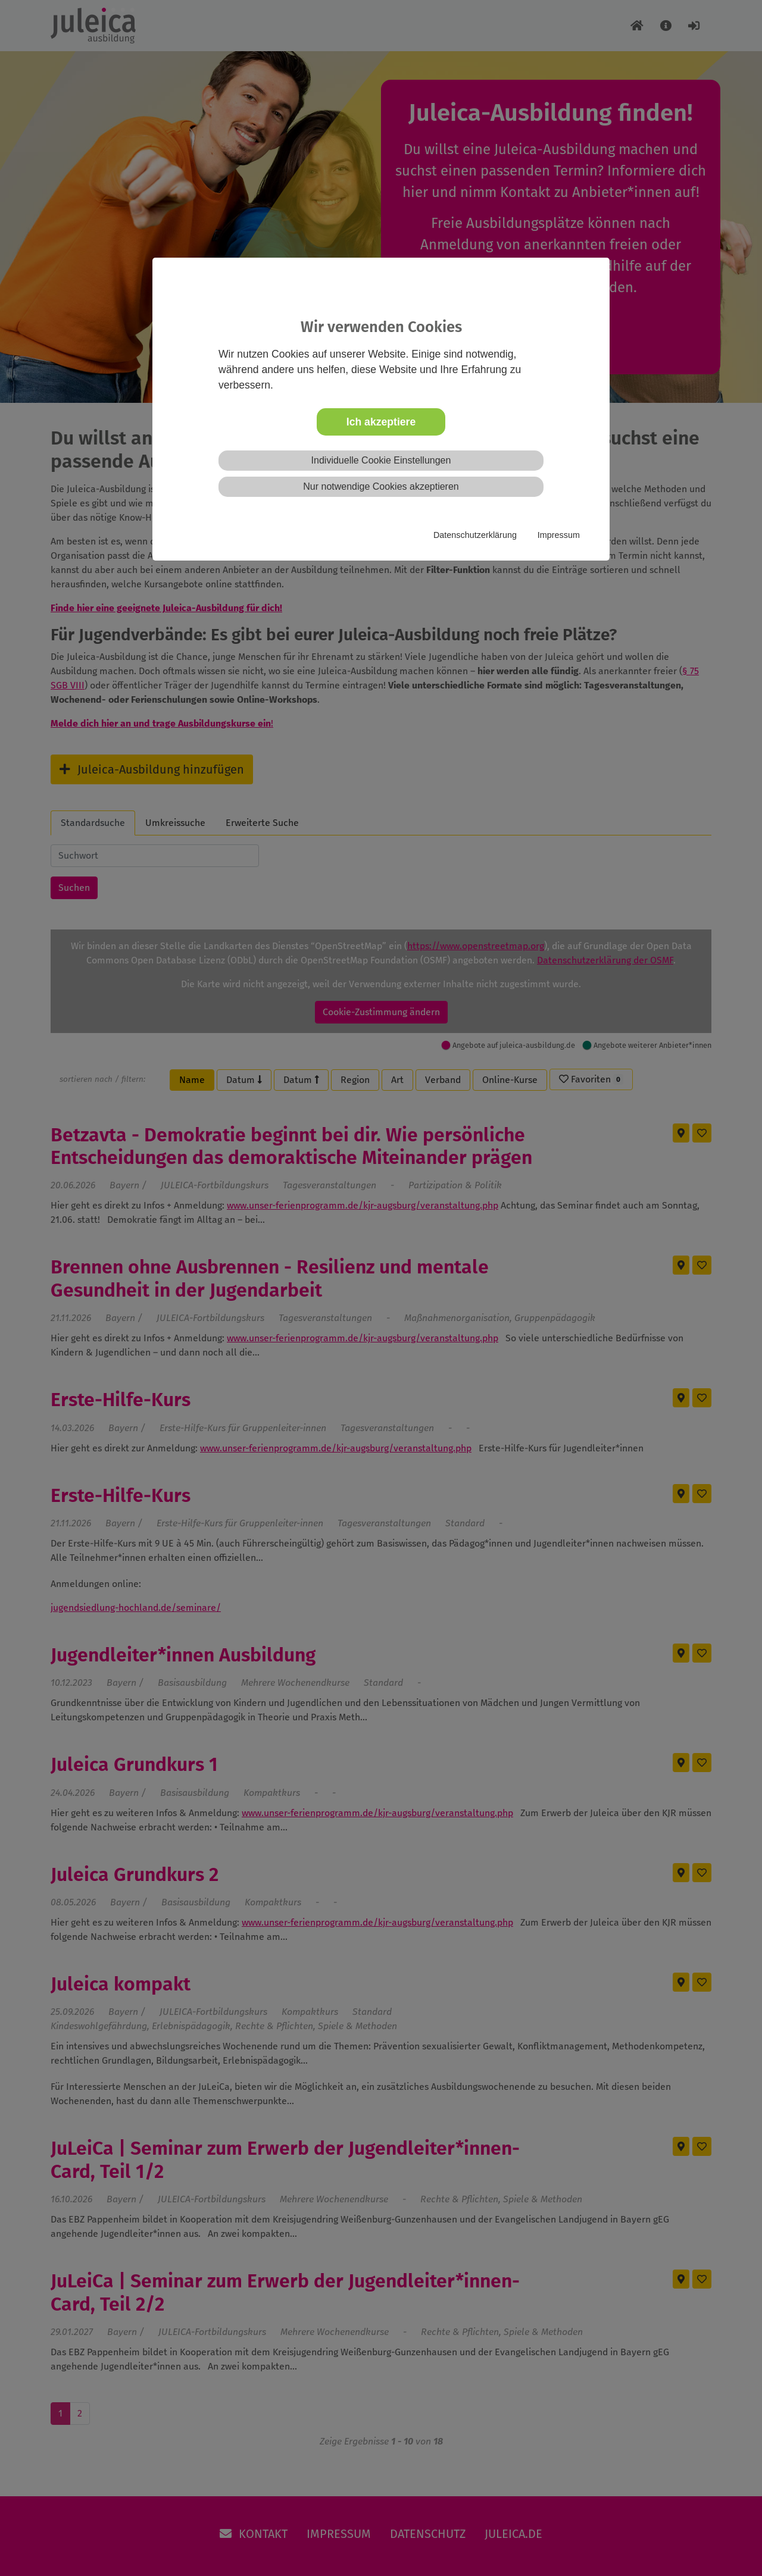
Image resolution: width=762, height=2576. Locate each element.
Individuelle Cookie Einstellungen (381, 460)
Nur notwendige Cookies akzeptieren (380, 486)
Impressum (559, 535)
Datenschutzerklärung (475, 535)
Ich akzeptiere (381, 422)
